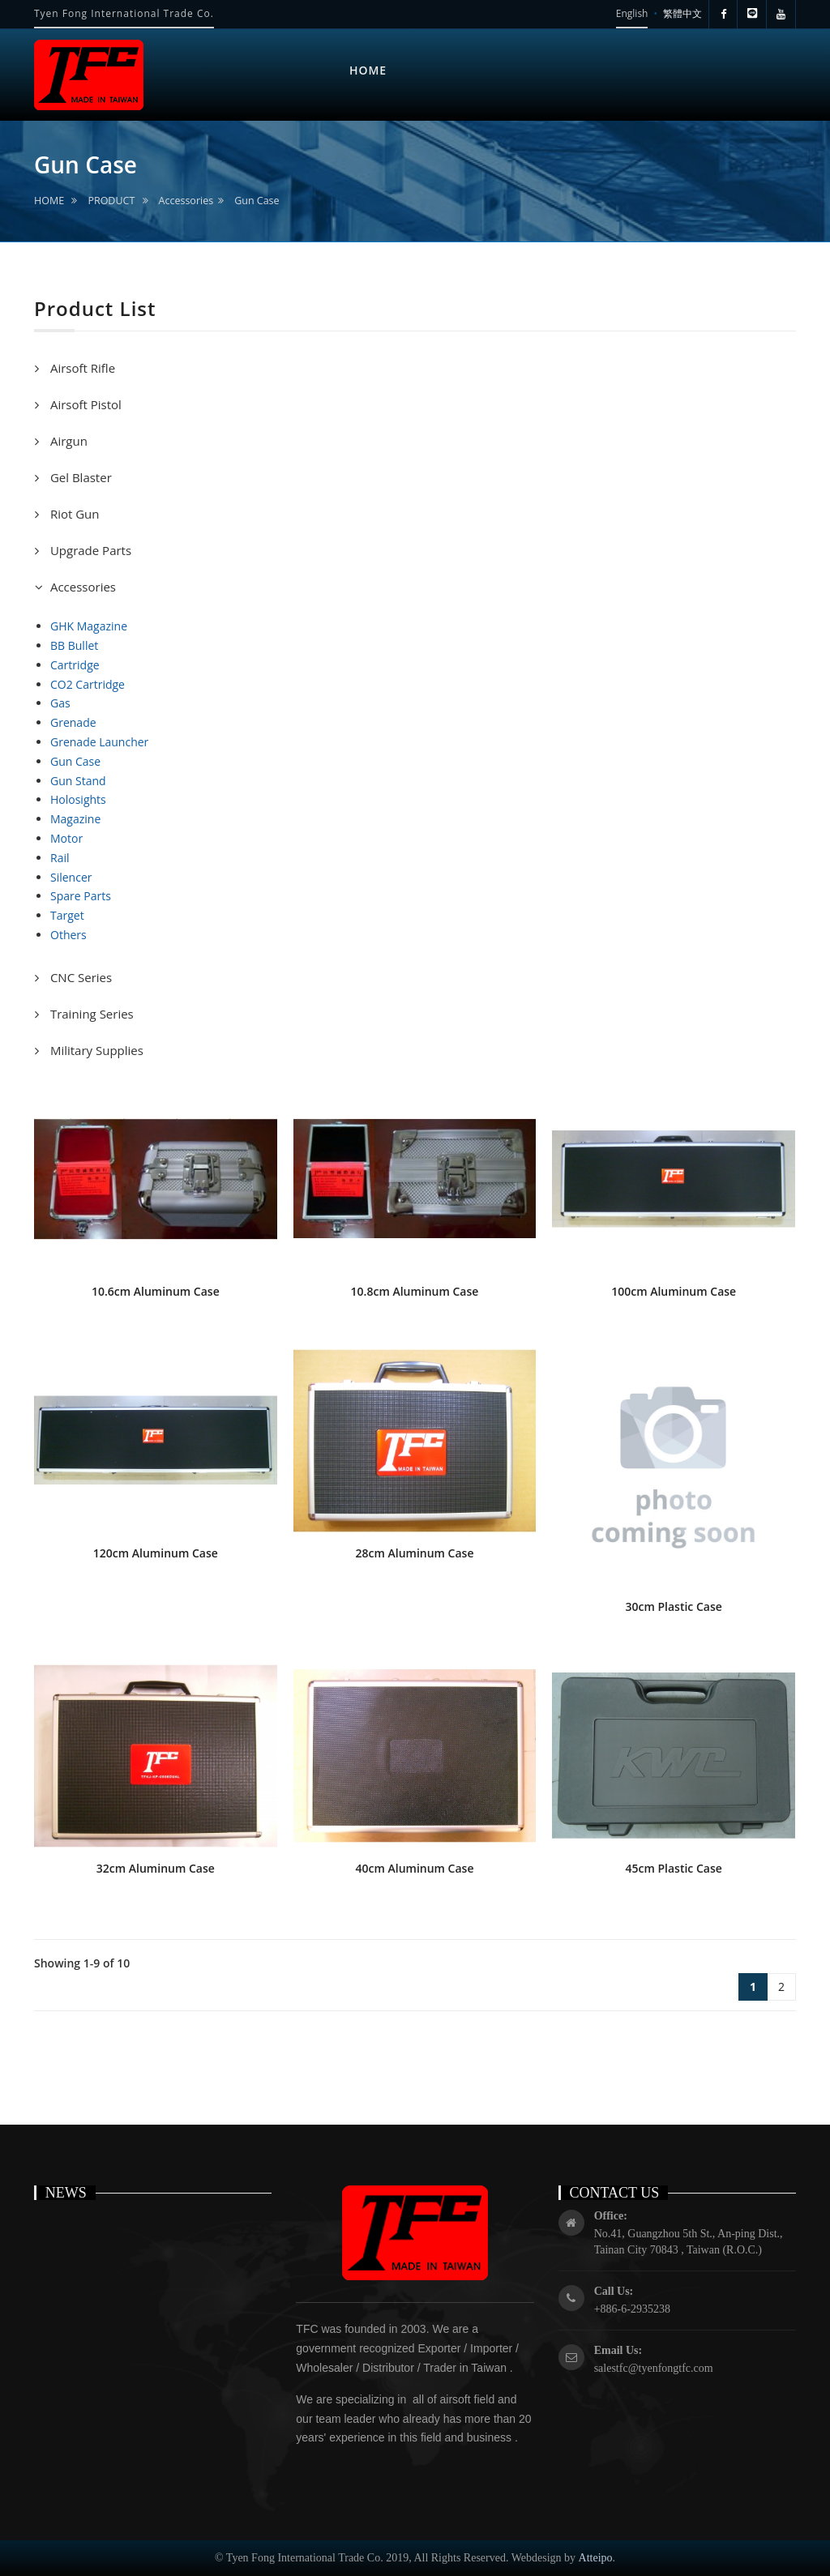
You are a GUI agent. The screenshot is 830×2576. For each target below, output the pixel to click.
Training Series (90, 1014)
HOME (49, 200)
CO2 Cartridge (87, 684)
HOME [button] (368, 70)
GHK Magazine (88, 626)
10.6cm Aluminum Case (156, 1291)
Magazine (75, 819)
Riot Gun (73, 514)
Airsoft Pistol (84, 404)
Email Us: (618, 2350)
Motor (66, 838)
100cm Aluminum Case (673, 1291)
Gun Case (256, 200)
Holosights (78, 799)
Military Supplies (95, 1050)
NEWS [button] (546, 45)
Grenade (73, 722)
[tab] (415, 368)
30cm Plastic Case (674, 1606)
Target (67, 915)
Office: (610, 2216)
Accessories (186, 200)
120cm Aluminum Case (155, 1553)
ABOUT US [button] (457, 65)
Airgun (67, 441)
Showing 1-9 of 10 (82, 1963)
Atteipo (596, 2558)
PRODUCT (111, 200)
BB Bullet (74, 645)
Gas (60, 703)
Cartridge (75, 665)
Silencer (71, 877)
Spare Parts (80, 896)
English (632, 13)
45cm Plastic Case (674, 1868)
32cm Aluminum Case (155, 1868)
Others (68, 934)
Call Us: (614, 2291)
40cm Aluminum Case (415, 1868)
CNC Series (79, 977)
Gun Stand (78, 780)
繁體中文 (682, 13)
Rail (60, 857)
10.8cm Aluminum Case (415, 1291)
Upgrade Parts (89, 550)
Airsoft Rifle (81, 368)
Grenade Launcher (99, 742)
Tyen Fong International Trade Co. (124, 13)
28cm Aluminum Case (415, 1553)
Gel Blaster (79, 477)
